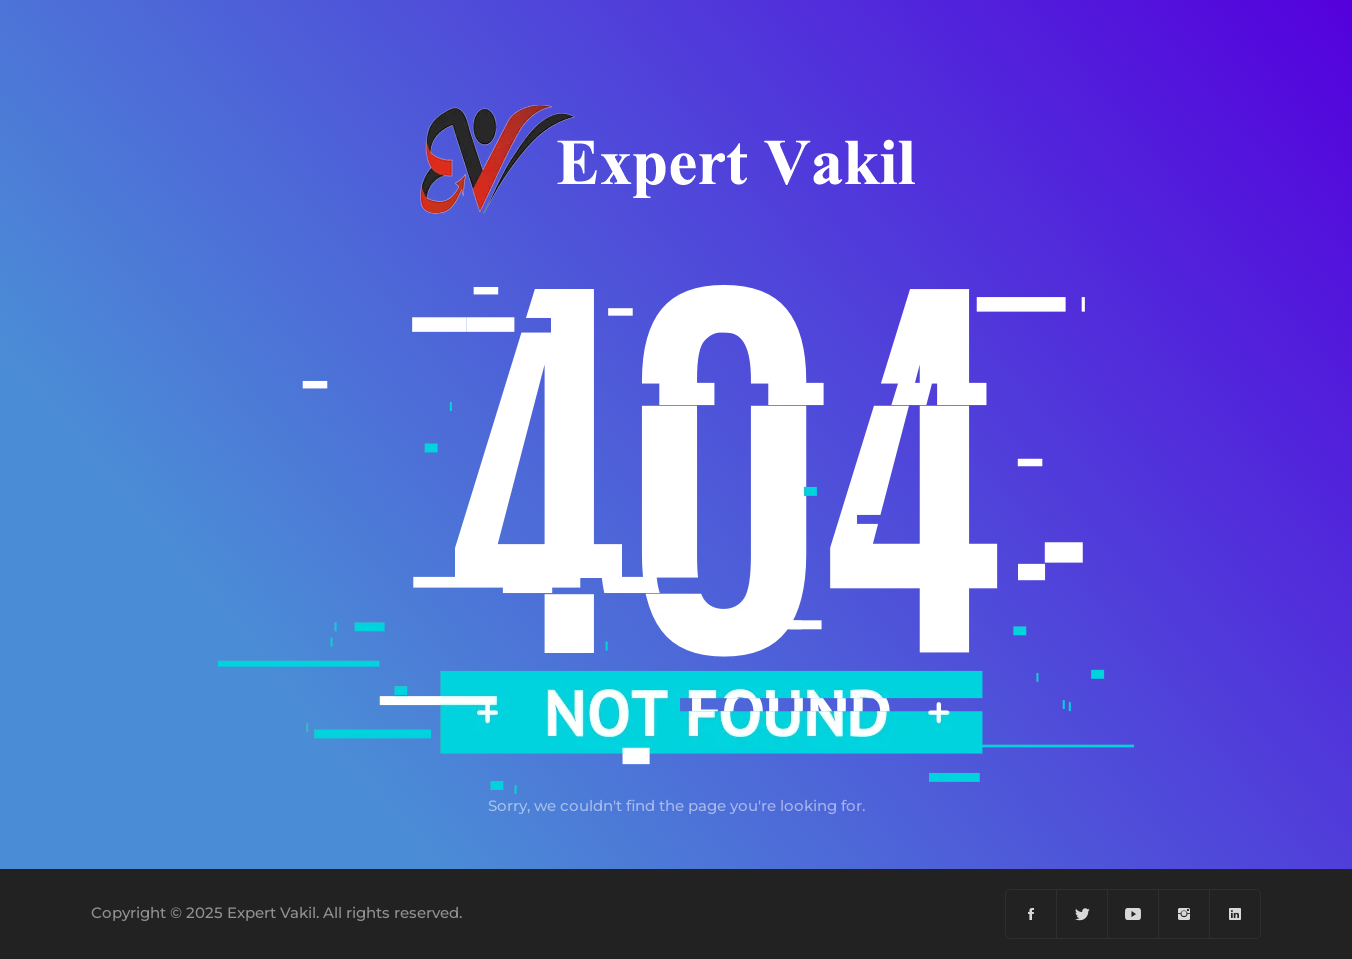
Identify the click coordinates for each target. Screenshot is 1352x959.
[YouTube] (1133, 914)
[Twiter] (1082, 914)
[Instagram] (1184, 914)
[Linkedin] (1235, 914)
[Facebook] (1031, 914)
